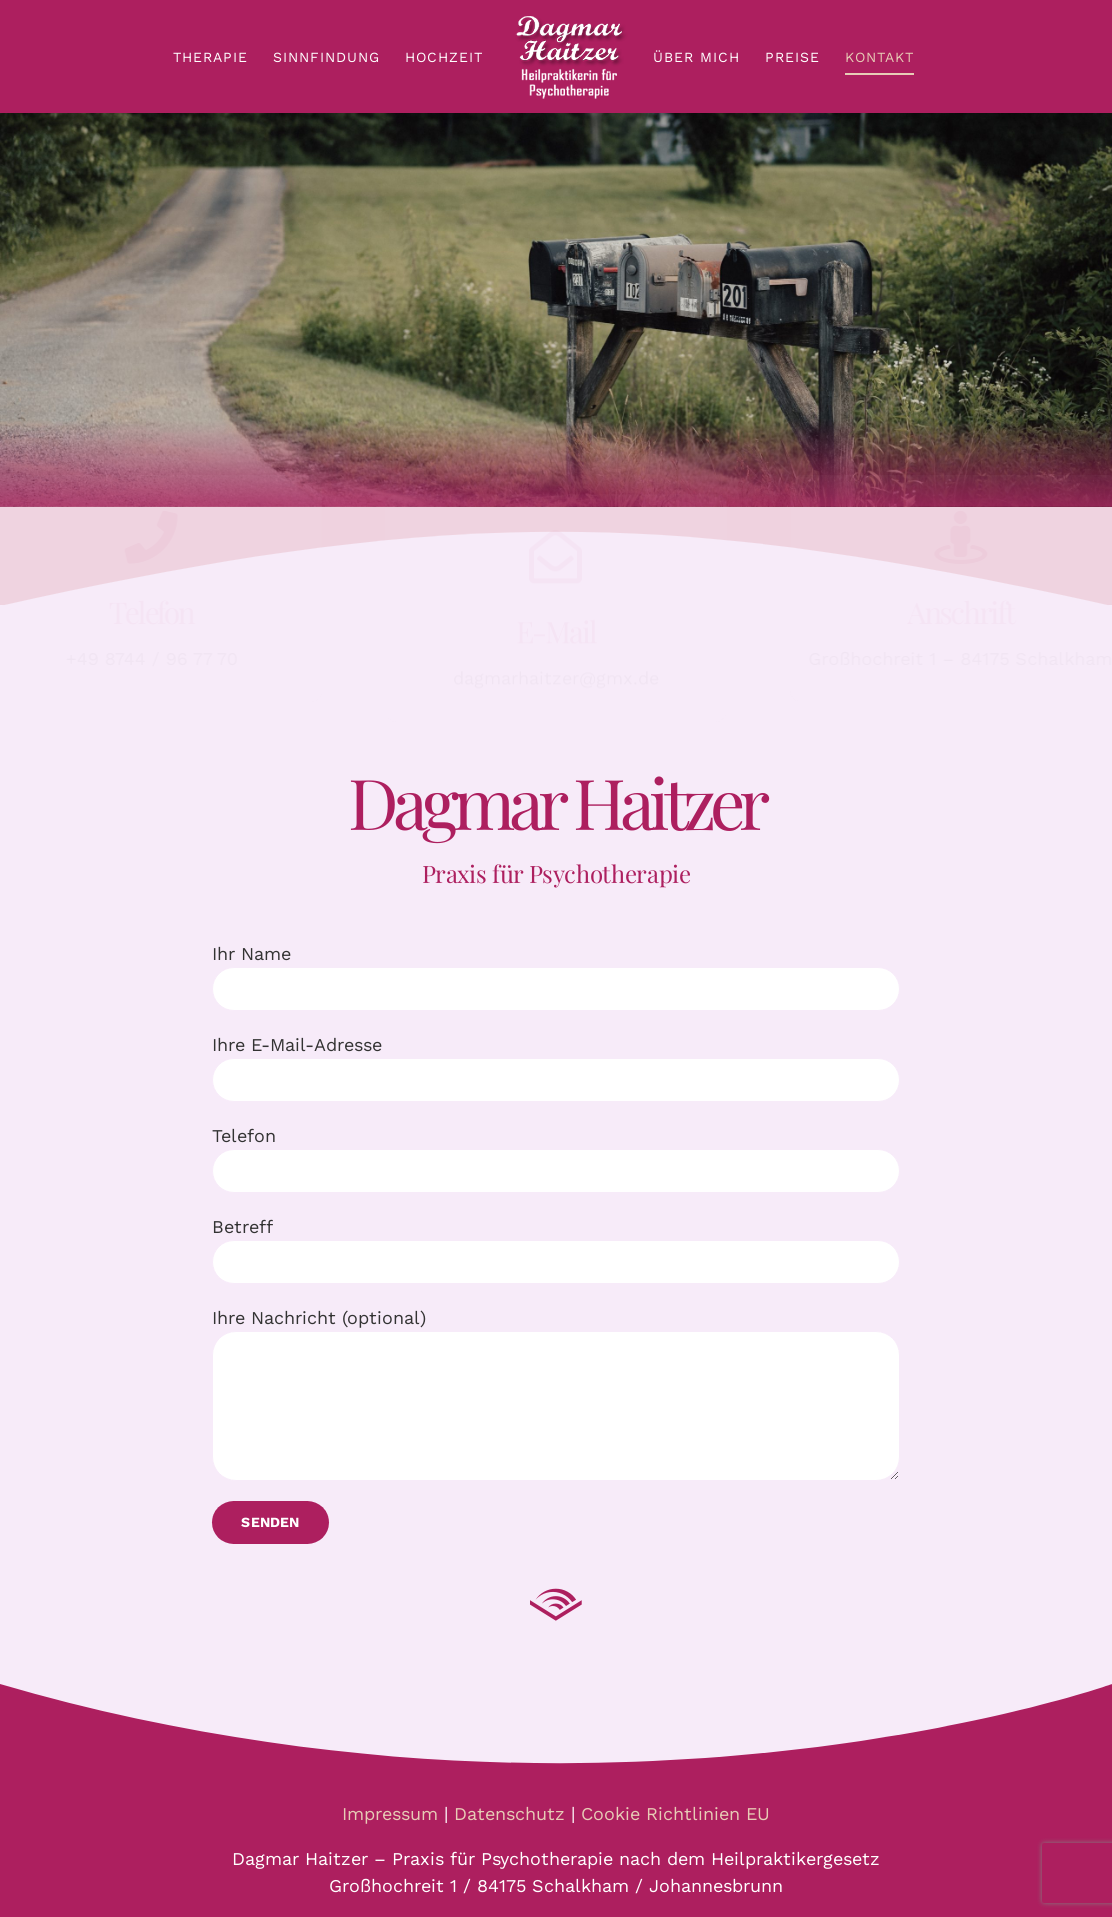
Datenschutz (509, 1813)
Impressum (390, 1813)
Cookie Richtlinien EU (675, 1813)
